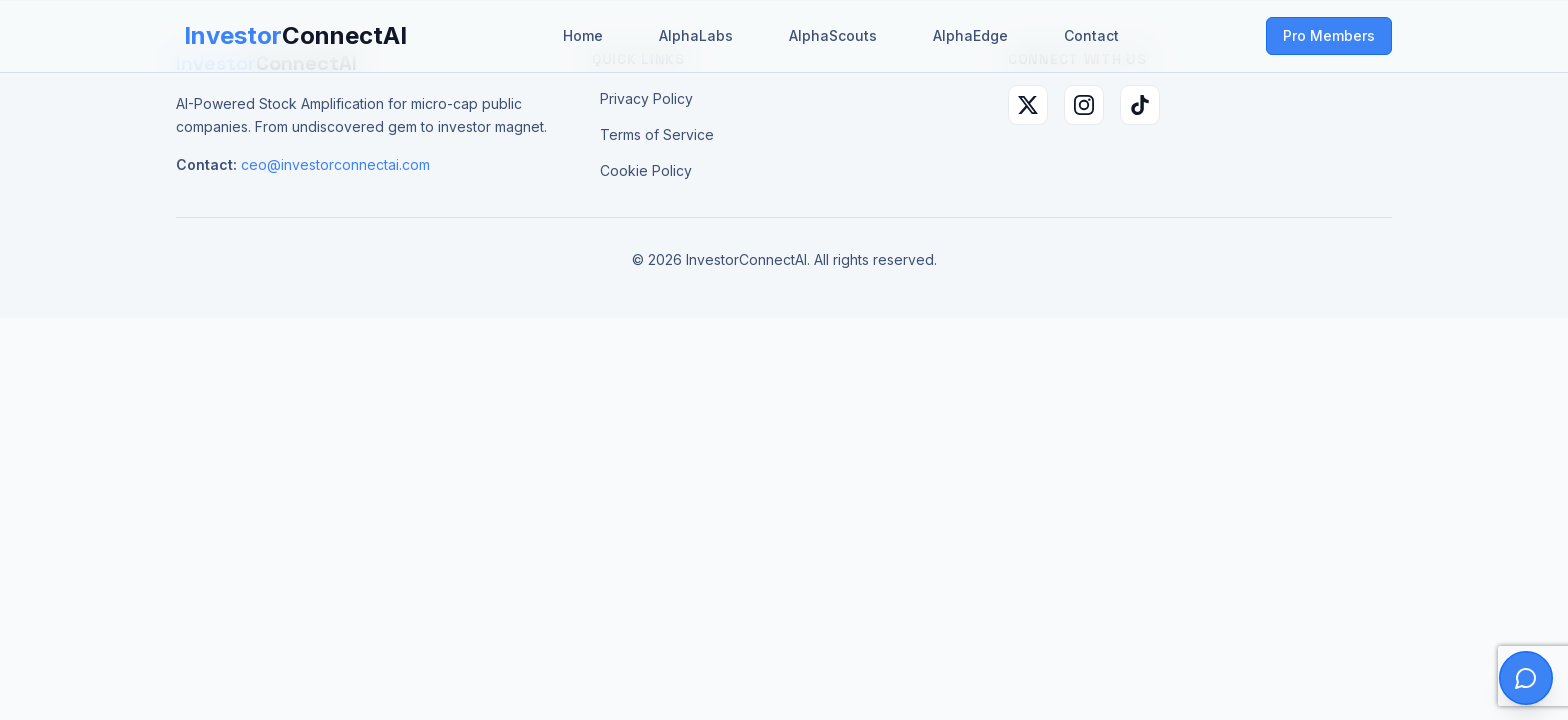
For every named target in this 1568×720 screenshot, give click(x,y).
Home (583, 35)
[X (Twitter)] (1028, 105)
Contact (1091, 35)
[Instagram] (1084, 105)
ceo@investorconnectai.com (335, 164)
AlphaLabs (696, 35)
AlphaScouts (833, 35)
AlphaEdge (970, 35)
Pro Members (1329, 35)
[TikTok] (1140, 105)
